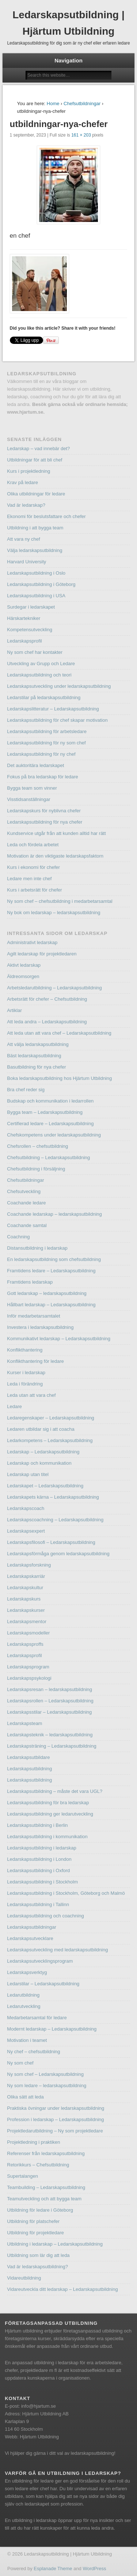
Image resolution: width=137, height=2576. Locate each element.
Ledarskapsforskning (29, 1565)
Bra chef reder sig (26, 1089)
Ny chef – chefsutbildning (33, 2051)
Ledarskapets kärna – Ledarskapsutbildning (53, 1497)
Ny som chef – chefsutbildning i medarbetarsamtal (59, 901)
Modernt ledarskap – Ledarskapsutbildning (51, 2029)
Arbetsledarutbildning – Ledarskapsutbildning (54, 987)
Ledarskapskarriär (26, 1576)
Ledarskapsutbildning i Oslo (36, 573)
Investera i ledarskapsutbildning (40, 1327)
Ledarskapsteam (24, 1723)
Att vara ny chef (23, 539)
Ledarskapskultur (25, 1587)
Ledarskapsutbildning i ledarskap (41, 1848)
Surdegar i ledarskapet (31, 607)
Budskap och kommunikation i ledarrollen (50, 1101)
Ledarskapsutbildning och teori (39, 675)
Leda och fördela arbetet (32, 844)
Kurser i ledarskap (26, 1372)
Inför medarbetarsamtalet (33, 1316)
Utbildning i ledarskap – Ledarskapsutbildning (55, 2244)
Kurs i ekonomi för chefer (33, 867)
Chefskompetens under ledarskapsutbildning (54, 1135)
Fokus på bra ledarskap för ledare (42, 776)
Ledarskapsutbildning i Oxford (38, 1870)
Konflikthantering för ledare (35, 1361)
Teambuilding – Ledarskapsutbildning (46, 2187)
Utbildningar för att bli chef (34, 460)
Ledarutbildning (23, 1995)
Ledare (14, 1406)
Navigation (68, 60)
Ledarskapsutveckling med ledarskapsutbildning (57, 1949)
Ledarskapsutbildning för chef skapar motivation (57, 720)
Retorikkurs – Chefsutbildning (38, 2164)
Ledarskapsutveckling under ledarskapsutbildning (59, 686)
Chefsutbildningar (82, 103)
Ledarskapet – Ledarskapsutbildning (45, 1485)
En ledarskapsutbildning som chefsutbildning (54, 1259)
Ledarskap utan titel (27, 1474)
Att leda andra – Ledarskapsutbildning (47, 1021)
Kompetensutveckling (29, 629)
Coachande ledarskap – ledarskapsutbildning (54, 1214)
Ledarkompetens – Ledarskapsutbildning (49, 1440)
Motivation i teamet (27, 2040)
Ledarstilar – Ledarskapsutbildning (43, 1983)
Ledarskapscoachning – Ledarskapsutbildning (55, 1519)
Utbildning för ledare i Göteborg (40, 2210)
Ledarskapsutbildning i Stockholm (42, 1882)
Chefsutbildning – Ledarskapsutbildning (48, 1157)
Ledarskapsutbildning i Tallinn (38, 1904)
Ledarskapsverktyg (27, 1972)
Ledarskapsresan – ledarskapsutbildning (49, 1689)
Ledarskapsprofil (24, 641)
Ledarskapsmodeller (28, 1633)
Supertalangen (22, 2176)
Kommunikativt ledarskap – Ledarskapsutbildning (58, 1338)
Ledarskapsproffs (25, 1644)
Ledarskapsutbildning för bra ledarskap (48, 1802)
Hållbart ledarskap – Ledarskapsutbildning (51, 1304)
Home (53, 103)
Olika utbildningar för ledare (36, 494)
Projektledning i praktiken (33, 2142)
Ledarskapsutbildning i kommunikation (47, 1836)
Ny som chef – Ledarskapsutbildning (45, 2074)
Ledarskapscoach (25, 1508)
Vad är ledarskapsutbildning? (37, 2266)
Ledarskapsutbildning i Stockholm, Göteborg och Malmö (66, 1893)
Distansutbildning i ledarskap (37, 1248)
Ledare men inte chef (29, 878)
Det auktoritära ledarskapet (35, 765)
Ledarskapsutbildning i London (39, 1859)
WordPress (94, 2568)
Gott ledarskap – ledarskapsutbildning (47, 1293)
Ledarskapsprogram (28, 1667)
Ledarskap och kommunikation (39, 1463)
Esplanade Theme (53, 2568)
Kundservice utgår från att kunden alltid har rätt (56, 833)
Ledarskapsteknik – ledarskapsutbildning (49, 1734)
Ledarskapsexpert (26, 1531)
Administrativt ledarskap (32, 942)
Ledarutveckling (23, 2006)
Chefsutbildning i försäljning (36, 1169)
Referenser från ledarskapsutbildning (45, 2153)
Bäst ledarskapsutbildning (34, 1055)
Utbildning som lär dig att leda (38, 2255)
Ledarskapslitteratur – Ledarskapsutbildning (53, 709)
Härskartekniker (23, 618)
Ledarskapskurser (26, 1610)
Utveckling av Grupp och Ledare (41, 663)
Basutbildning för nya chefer (36, 1067)
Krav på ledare (22, 482)
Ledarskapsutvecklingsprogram (40, 1961)
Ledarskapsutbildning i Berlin (37, 1825)
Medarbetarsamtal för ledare (36, 2017)
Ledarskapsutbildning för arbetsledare (47, 731)
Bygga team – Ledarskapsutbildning (45, 1112)
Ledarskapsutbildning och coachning (45, 1915)
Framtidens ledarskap (30, 1282)
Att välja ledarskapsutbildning (37, 1044)
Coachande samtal (26, 1225)
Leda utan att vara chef (31, 1395)
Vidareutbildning (24, 2278)
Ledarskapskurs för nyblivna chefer (44, 810)
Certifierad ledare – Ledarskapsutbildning (50, 1123)
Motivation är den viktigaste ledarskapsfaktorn (55, 856)
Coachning (18, 1236)
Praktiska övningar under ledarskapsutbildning (55, 2108)
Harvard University (26, 561)
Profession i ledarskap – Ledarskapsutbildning (55, 2119)
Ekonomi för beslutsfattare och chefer (46, 516)
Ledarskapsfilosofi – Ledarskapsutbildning (51, 1542)
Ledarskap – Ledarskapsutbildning (43, 1451)
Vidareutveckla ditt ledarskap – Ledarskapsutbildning (62, 2289)
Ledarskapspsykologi (29, 1678)
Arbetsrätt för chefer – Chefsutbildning (47, 999)
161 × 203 (81, 135)
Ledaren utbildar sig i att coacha (40, 1429)
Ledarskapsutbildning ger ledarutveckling (50, 1814)
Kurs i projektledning (28, 471)
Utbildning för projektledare (35, 2232)
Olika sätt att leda (25, 2097)
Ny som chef (20, 2063)
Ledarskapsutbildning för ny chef (41, 754)
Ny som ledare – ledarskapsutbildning (46, 2085)
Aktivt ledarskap (24, 965)
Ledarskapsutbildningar (31, 1927)
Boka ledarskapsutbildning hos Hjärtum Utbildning (59, 1078)
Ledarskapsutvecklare (30, 1938)
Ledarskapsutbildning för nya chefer (44, 822)
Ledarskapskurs (24, 1599)
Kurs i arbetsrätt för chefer (34, 890)
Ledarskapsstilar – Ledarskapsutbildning (49, 1712)
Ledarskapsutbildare (28, 1757)
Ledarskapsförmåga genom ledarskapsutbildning (58, 1553)
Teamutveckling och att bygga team (44, 2198)
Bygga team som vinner (32, 788)
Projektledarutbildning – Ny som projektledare (55, 2131)
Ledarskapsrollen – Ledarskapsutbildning (50, 1700)
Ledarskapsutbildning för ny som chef (46, 742)
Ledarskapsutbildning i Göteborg (41, 584)
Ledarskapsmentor (26, 1621)
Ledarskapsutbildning (29, 1768)
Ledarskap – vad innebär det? (38, 448)
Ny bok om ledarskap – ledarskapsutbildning (53, 912)
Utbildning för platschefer (33, 2221)
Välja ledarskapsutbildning (34, 550)
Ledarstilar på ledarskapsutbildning (43, 697)
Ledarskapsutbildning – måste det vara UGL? (54, 1791)
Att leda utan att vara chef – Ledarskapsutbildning (59, 1033)
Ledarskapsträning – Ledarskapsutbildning (51, 1746)
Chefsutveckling (24, 1191)
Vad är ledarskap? (26, 505)
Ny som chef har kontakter (34, 652)
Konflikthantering (24, 1350)
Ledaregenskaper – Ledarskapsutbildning (50, 1418)
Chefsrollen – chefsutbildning (37, 1146)
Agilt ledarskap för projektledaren (41, 954)
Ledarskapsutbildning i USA (36, 595)
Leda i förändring (25, 1384)
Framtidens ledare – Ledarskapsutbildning (51, 1270)
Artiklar (14, 1010)
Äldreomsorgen (23, 976)
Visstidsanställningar (28, 799)
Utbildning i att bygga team (35, 527)
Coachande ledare (26, 1202)
